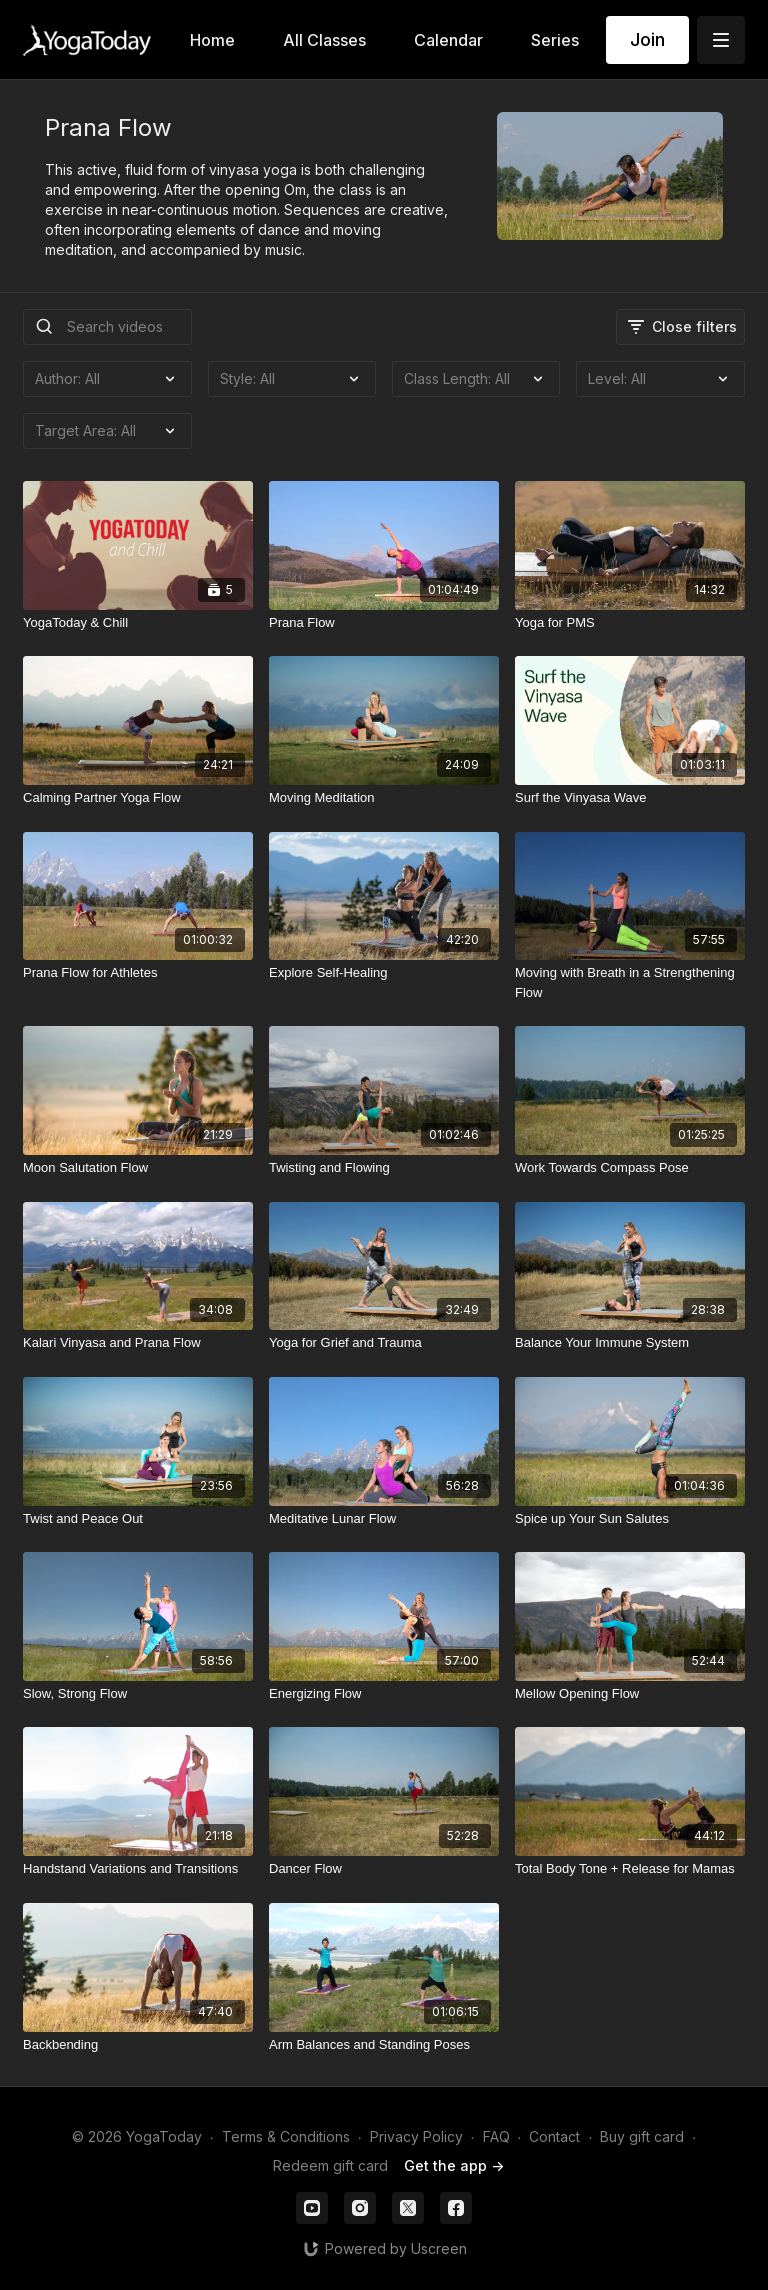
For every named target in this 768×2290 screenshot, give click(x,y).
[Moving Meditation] (384, 798)
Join (647, 39)
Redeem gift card (330, 2165)
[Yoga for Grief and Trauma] (384, 1343)
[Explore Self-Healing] (384, 973)
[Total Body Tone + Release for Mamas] (630, 1869)
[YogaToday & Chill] (138, 623)
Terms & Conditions (286, 2136)
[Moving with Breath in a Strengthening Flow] (630, 982)
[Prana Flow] (384, 623)
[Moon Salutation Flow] (138, 1168)
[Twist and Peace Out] (138, 1519)
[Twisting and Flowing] (384, 1168)
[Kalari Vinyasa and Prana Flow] (138, 1343)
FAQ (496, 2136)
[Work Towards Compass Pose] (630, 1168)
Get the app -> (454, 2165)
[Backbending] (138, 2045)
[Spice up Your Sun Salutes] (630, 1519)
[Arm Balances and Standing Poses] (384, 2045)
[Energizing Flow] (384, 1694)
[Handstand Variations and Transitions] (138, 1869)
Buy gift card (642, 2136)
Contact (554, 2136)
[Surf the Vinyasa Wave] (630, 798)
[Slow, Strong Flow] (138, 1694)
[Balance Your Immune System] (630, 1343)
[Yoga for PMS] (630, 623)
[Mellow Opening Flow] (630, 1694)
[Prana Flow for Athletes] (138, 973)
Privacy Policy (416, 2136)
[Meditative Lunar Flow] (384, 1519)
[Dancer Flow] (384, 1869)
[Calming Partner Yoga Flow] (138, 798)
